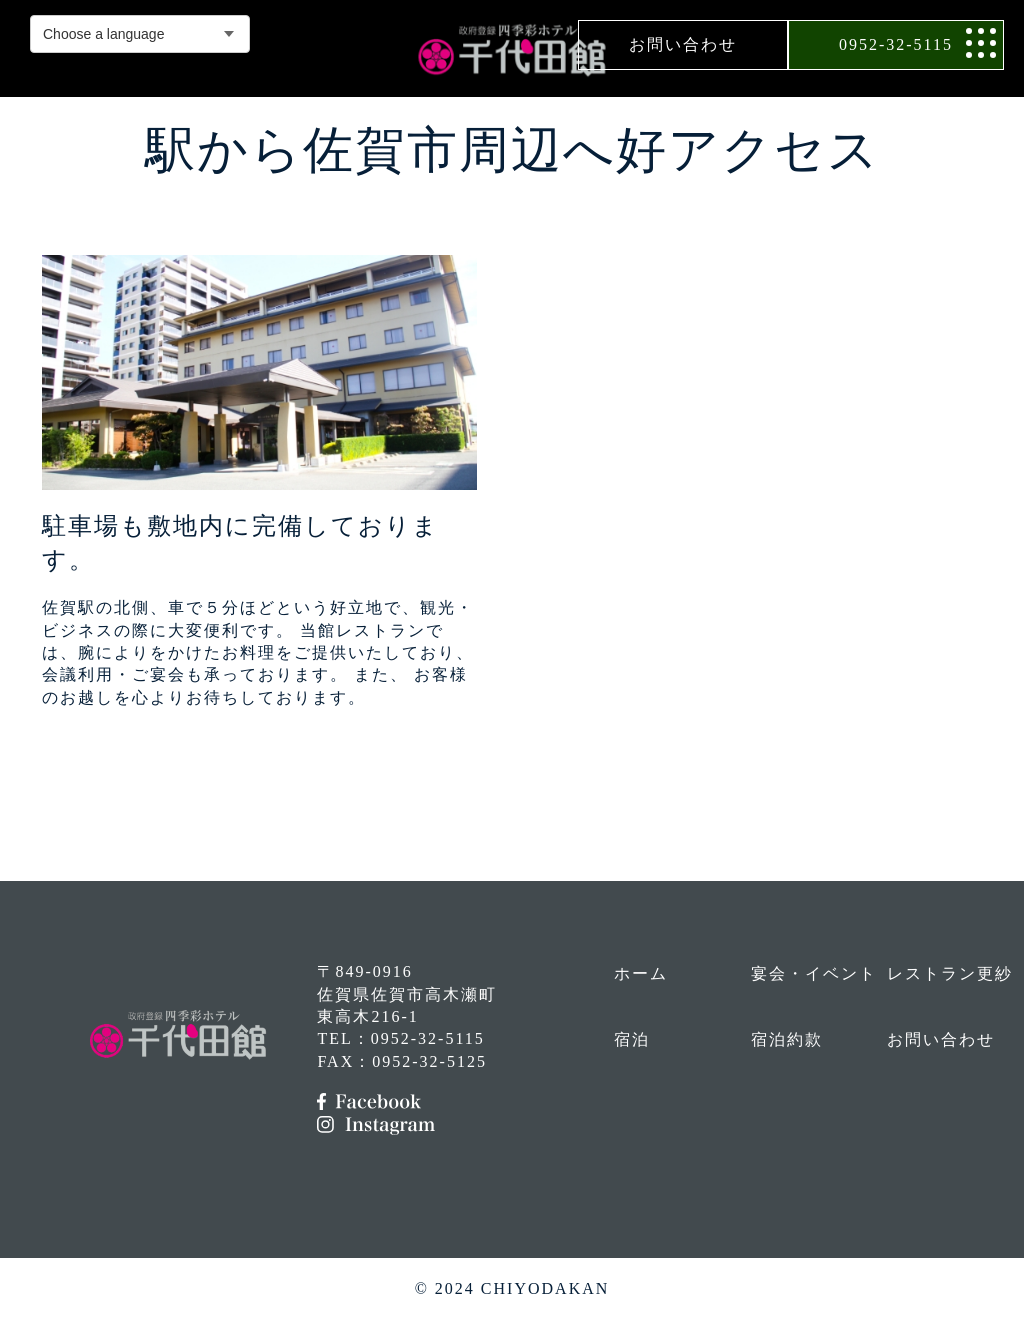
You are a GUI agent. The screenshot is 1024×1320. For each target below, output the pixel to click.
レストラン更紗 (950, 973)
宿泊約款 (787, 1039)
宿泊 (632, 1039)
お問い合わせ (683, 44)
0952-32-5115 (896, 44)
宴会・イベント (814, 973)
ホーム (641, 973)
